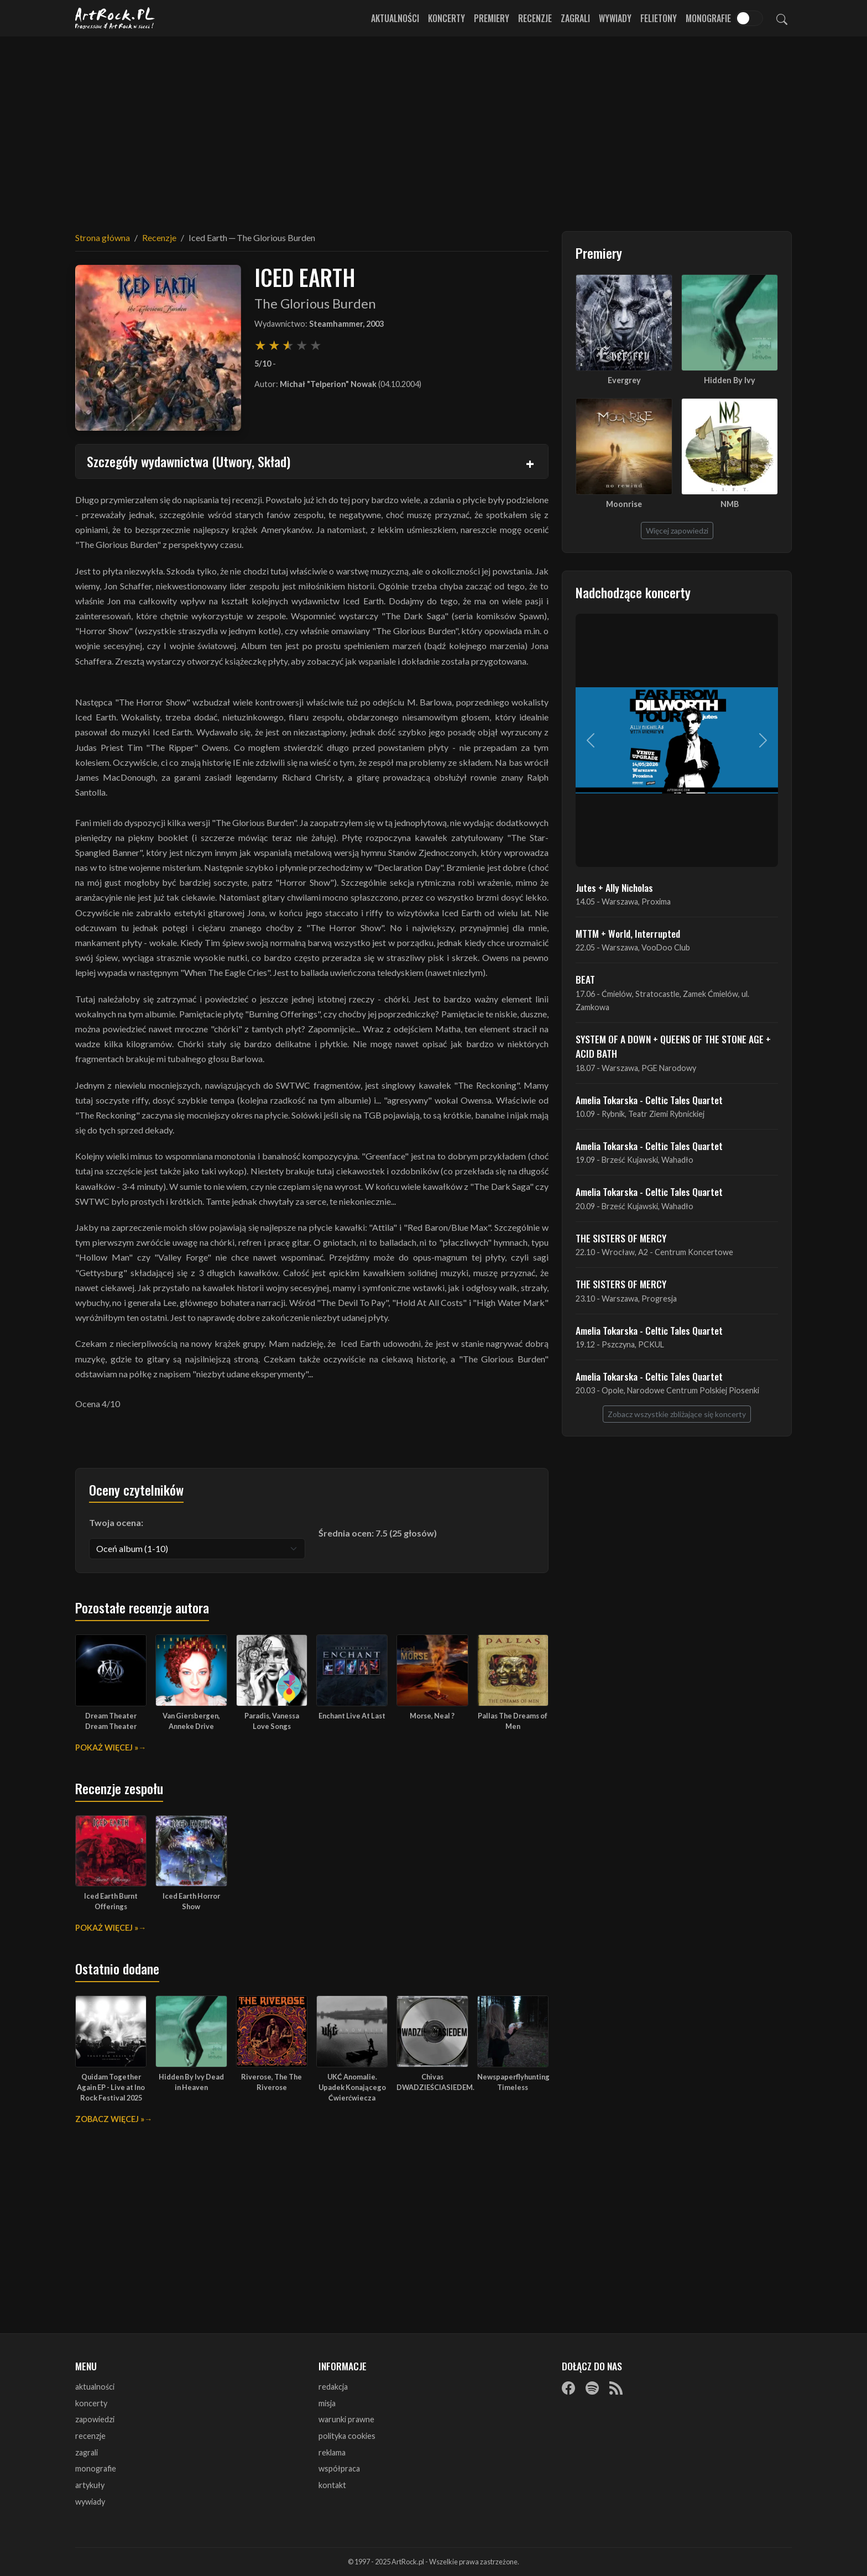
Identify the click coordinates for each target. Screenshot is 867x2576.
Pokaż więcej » (106, 1747)
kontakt (332, 2485)
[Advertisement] (433, 127)
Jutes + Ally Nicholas (614, 887)
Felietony (658, 18)
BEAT (585, 979)
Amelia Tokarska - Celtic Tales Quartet (649, 1100)
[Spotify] (592, 2387)
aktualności (94, 2386)
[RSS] (616, 2387)
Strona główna (102, 237)
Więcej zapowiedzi (677, 530)
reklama (332, 2452)
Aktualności (395, 18)
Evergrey (624, 380)
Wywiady (615, 18)
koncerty (91, 2403)
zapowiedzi (94, 2419)
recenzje (90, 2436)
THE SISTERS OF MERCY (621, 1238)
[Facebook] (568, 2387)
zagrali (86, 2452)
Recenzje (535, 18)
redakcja (333, 2386)
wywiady (90, 2501)
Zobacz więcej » (109, 2119)
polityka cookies (346, 2436)
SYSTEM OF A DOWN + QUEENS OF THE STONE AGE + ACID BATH (673, 1046)
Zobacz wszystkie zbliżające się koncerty (677, 1414)
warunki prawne (346, 2419)
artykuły (90, 2485)
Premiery (491, 18)
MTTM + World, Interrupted (628, 933)
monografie (95, 2468)
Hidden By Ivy (729, 380)
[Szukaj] (782, 18)
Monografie (708, 18)
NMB (729, 504)
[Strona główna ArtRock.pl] (115, 18)
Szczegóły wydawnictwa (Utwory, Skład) (188, 461)
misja (327, 2403)
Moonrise (624, 504)
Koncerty (446, 18)
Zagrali (575, 18)
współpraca (339, 2468)
